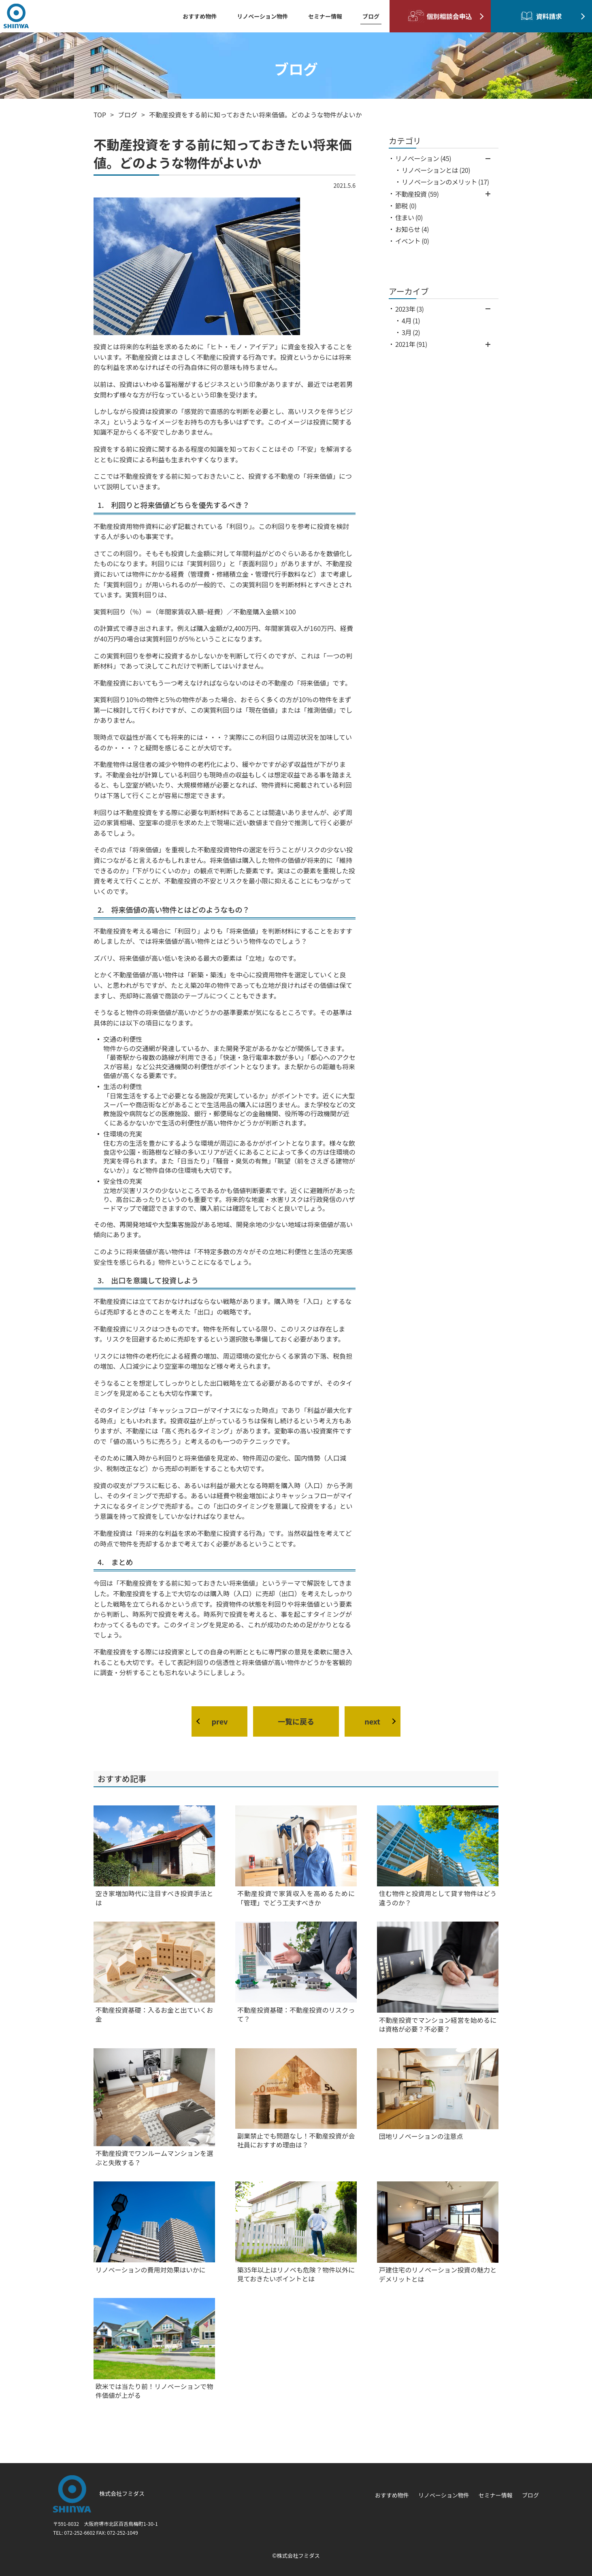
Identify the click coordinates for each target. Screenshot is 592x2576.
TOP (100, 114)
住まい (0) (409, 217)
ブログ (127, 114)
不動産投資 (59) (417, 194)
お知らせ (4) (412, 229)
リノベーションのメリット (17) (445, 182)
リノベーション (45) (423, 158)
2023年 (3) (409, 309)
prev (220, 1721)
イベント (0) (412, 241)
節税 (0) (405, 205)
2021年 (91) (411, 344)
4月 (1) (411, 320)
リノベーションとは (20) (436, 170)
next (372, 1721)
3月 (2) (411, 332)
